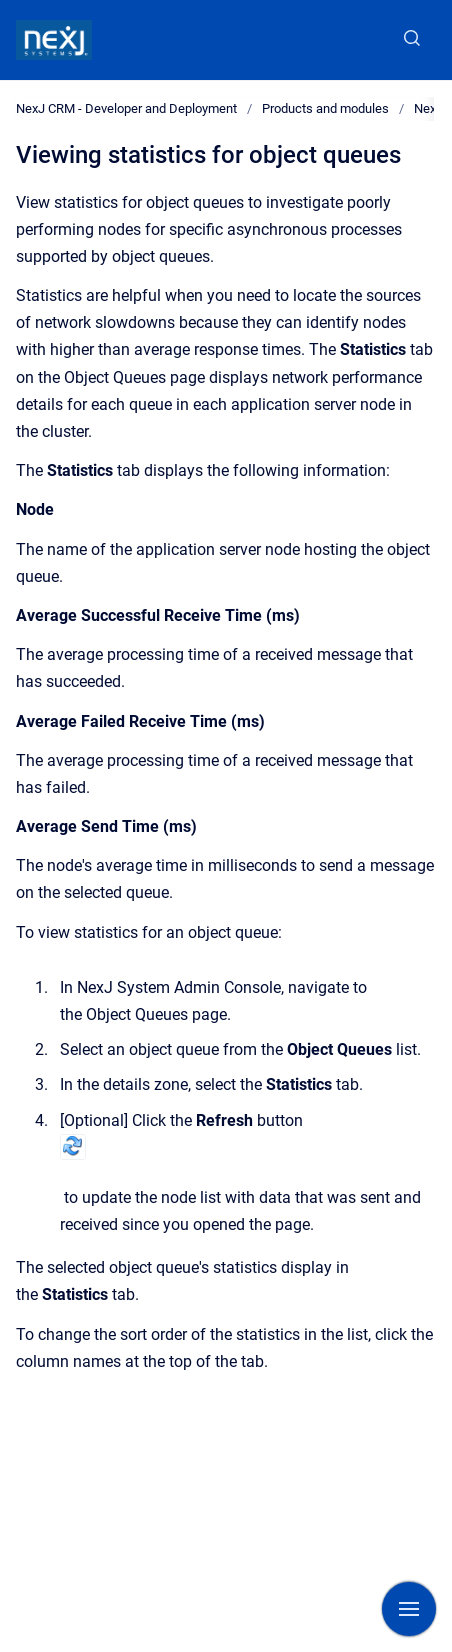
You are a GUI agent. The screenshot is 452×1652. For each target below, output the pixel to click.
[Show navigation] (409, 1609)
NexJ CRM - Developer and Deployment (126, 108)
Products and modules (325, 108)
